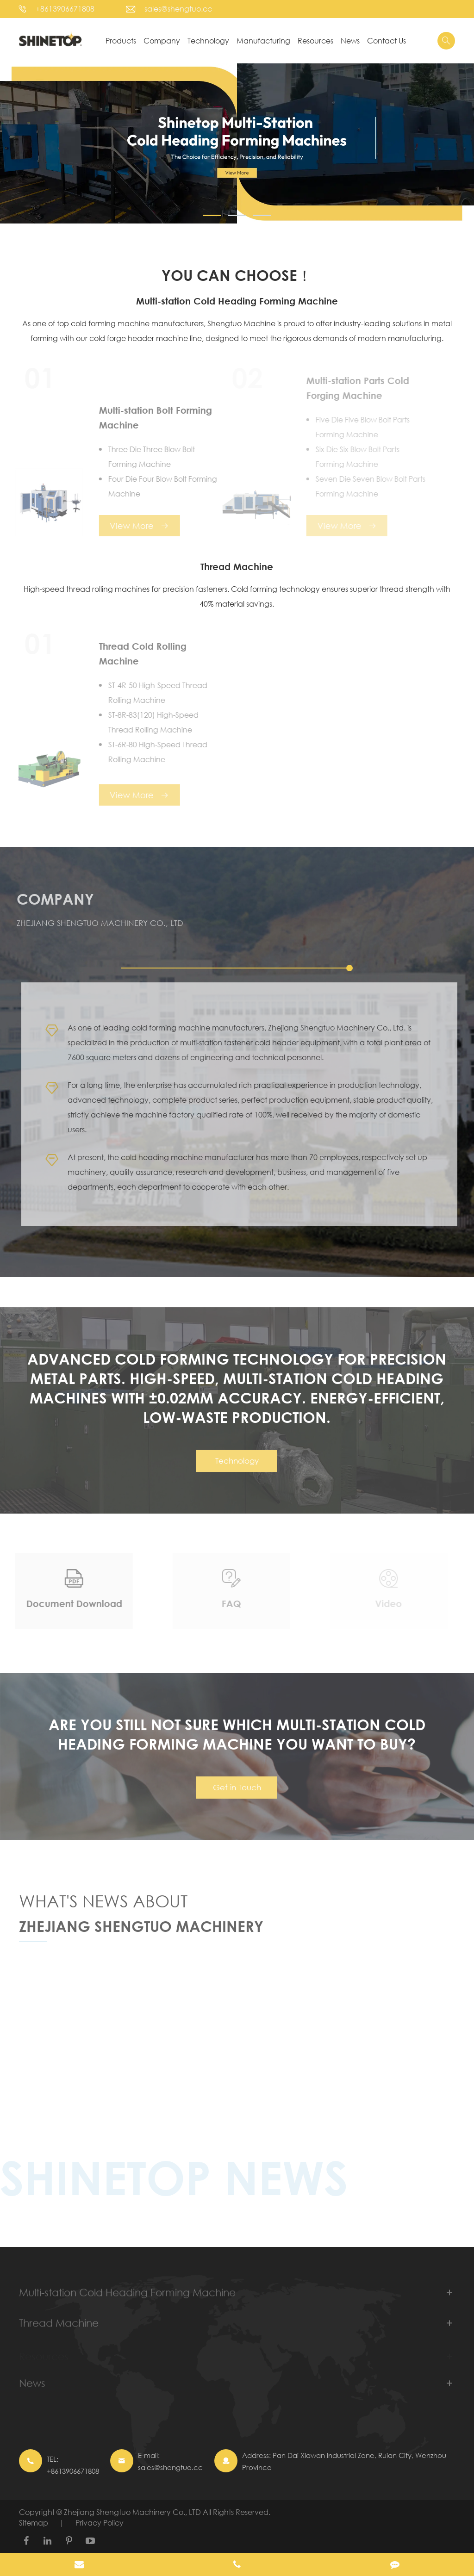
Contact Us (386, 40)
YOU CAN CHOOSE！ (237, 275)
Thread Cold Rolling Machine (137, 653)
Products (121, 40)
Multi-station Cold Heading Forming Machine (237, 301)
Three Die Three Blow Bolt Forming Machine (146, 456)
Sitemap (33, 2522)
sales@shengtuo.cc (178, 8)
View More (134, 526)
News (350, 40)
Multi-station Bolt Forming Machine (150, 417)
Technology (208, 40)
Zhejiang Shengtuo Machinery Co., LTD (133, 2512)
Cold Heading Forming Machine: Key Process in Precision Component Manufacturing (230, 2002)
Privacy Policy (99, 2522)
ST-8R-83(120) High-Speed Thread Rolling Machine (148, 722)
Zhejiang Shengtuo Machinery (141, 1930)
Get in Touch (237, 1792)
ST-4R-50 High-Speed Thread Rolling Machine (152, 692)
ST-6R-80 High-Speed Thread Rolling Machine (152, 751)
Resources (315, 40)
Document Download (69, 1603)
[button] (212, 215)
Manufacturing (263, 40)
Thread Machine (236, 566)
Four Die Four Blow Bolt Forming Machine (157, 486)
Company (161, 40)
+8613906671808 (65, 8)
